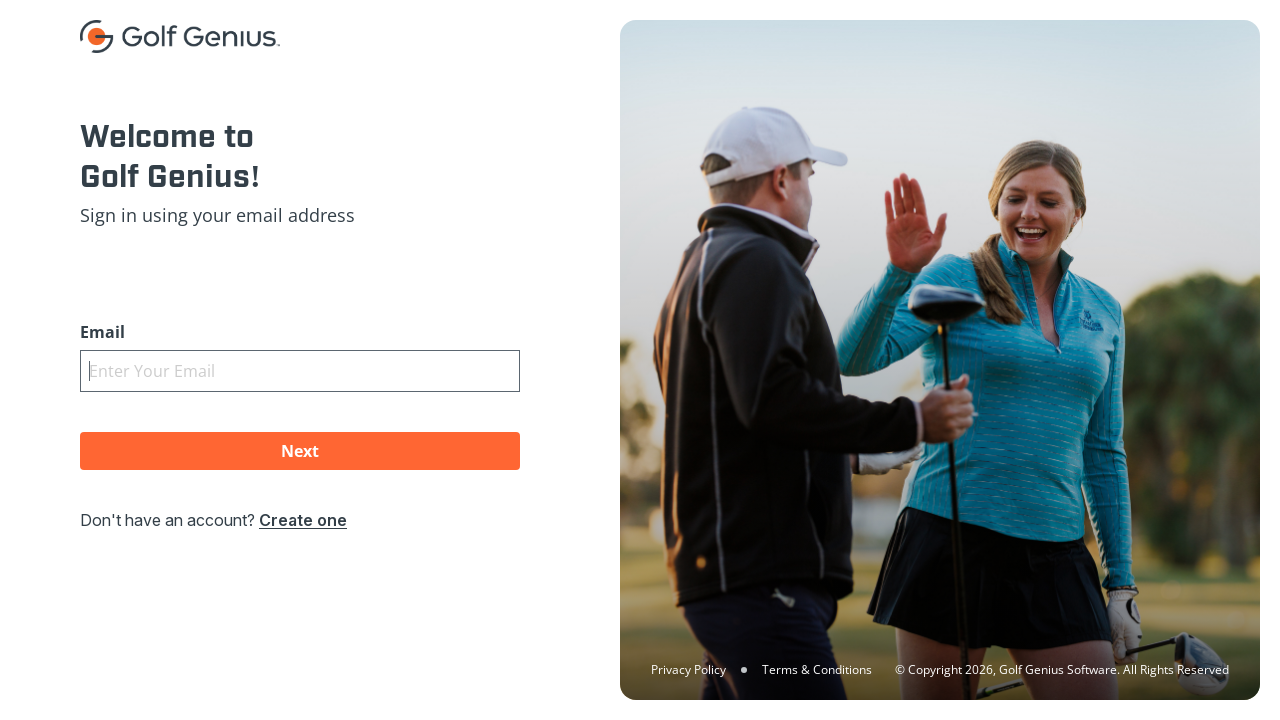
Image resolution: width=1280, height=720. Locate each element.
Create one (303, 520)
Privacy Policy (688, 669)
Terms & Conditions (817, 669)
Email (102, 332)
